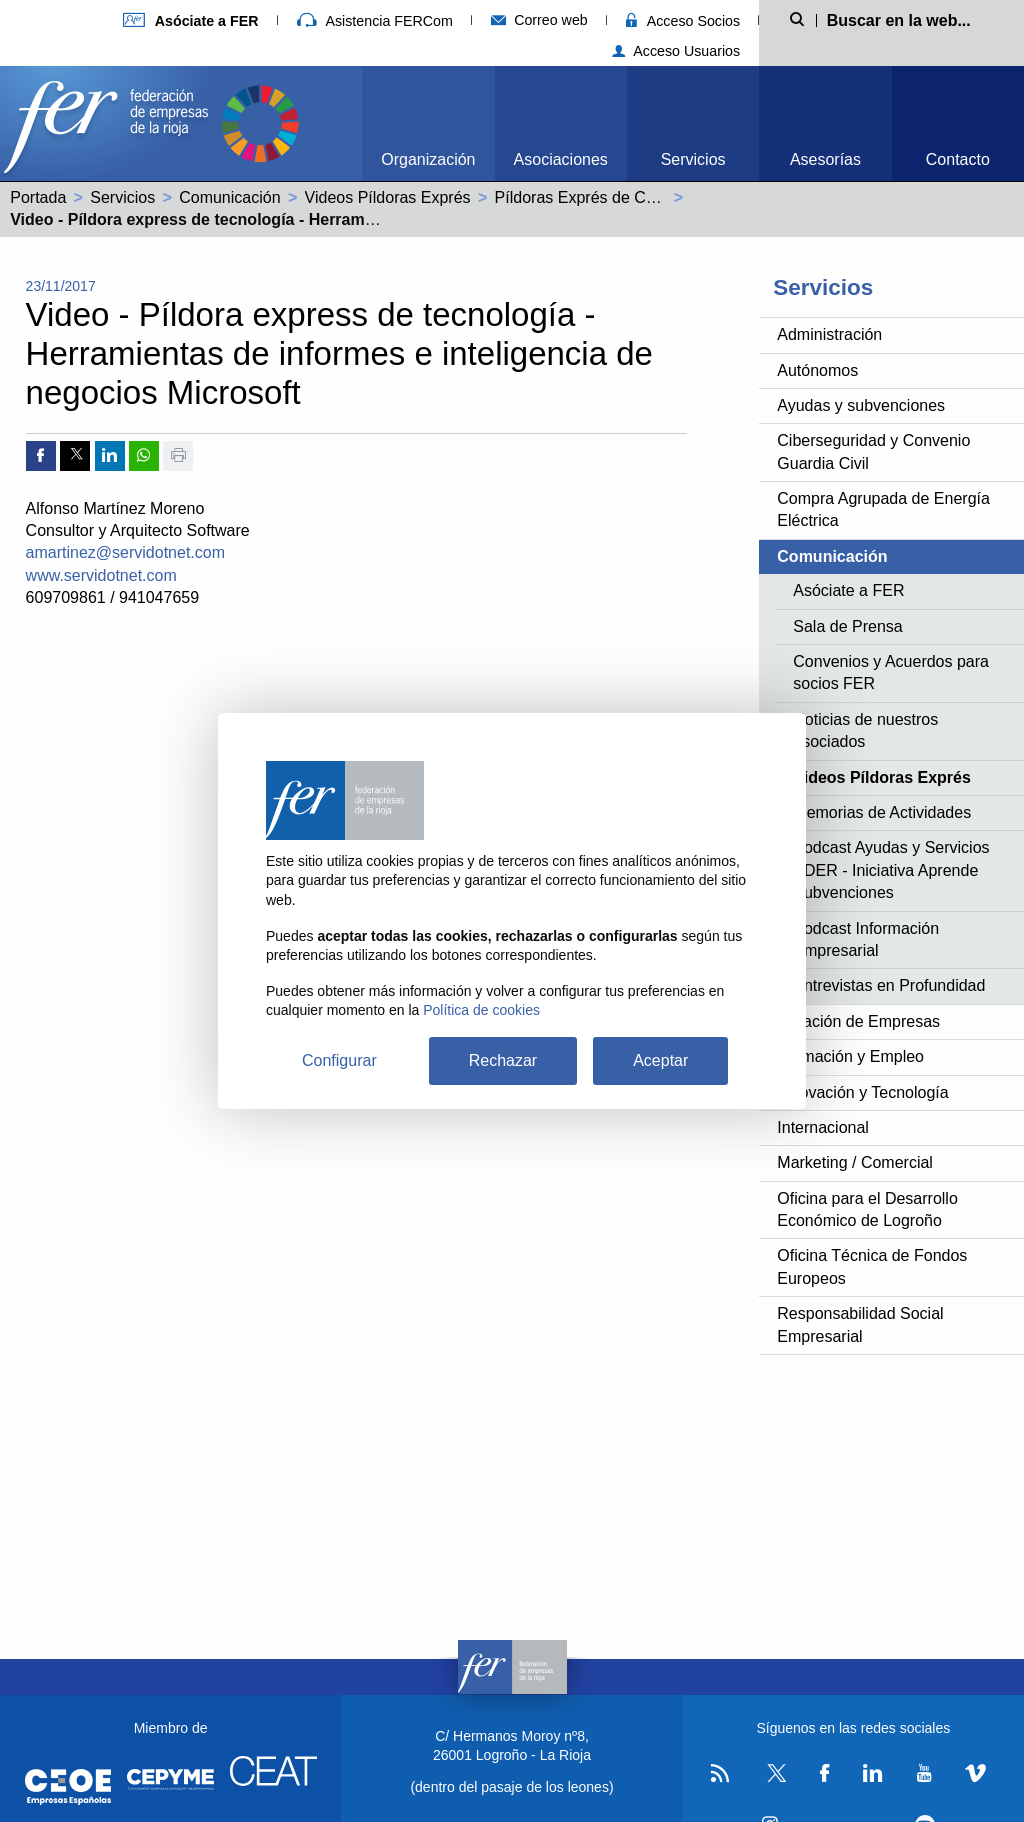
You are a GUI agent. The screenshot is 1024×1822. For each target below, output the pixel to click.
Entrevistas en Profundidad (889, 985)
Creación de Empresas (858, 1021)
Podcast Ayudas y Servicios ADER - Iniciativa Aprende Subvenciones (891, 870)
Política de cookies (481, 1010)
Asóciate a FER (848, 590)
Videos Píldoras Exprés (388, 197)
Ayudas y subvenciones (861, 405)
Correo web (539, 20)
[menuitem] (428, 123)
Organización (428, 159)
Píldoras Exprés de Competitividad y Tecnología (664, 197)
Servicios (693, 159)
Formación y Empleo (850, 1056)
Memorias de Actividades (882, 812)
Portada (38, 197)
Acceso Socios (683, 21)
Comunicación (229, 197)
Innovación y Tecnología (862, 1092)
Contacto (958, 159)
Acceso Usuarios (676, 51)
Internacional (823, 1127)
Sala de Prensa (847, 626)
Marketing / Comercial (855, 1162)
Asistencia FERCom (375, 21)
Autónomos (817, 370)
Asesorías (825, 159)
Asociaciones (561, 159)
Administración (829, 334)
